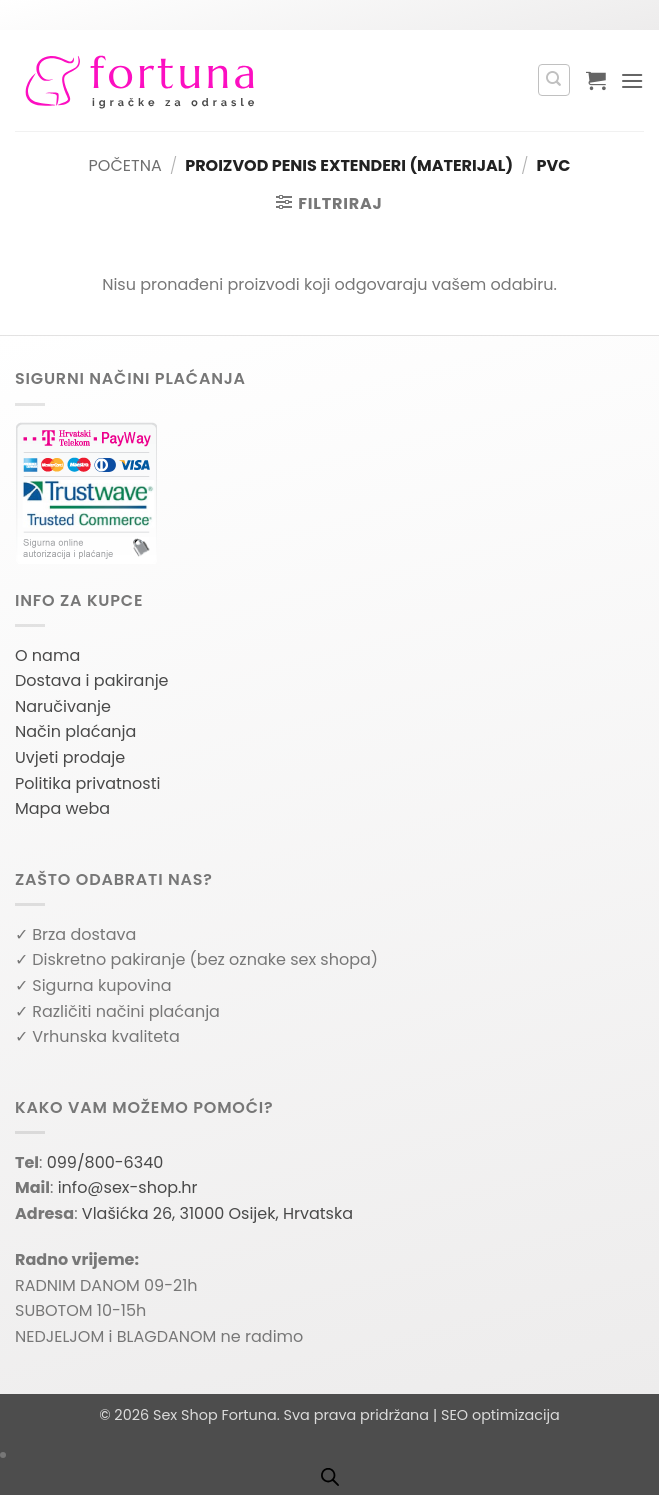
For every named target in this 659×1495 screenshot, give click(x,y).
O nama (47, 655)
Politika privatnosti (87, 783)
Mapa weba (62, 808)
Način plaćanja (75, 731)
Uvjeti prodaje (70, 757)
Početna (125, 165)
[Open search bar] (330, 1477)
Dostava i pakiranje (92, 680)
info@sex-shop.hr (128, 1187)
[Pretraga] (554, 80)
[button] (596, 80)
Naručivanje (63, 706)
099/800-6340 (105, 1162)
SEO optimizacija (500, 1415)
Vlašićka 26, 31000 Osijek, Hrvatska (217, 1213)
